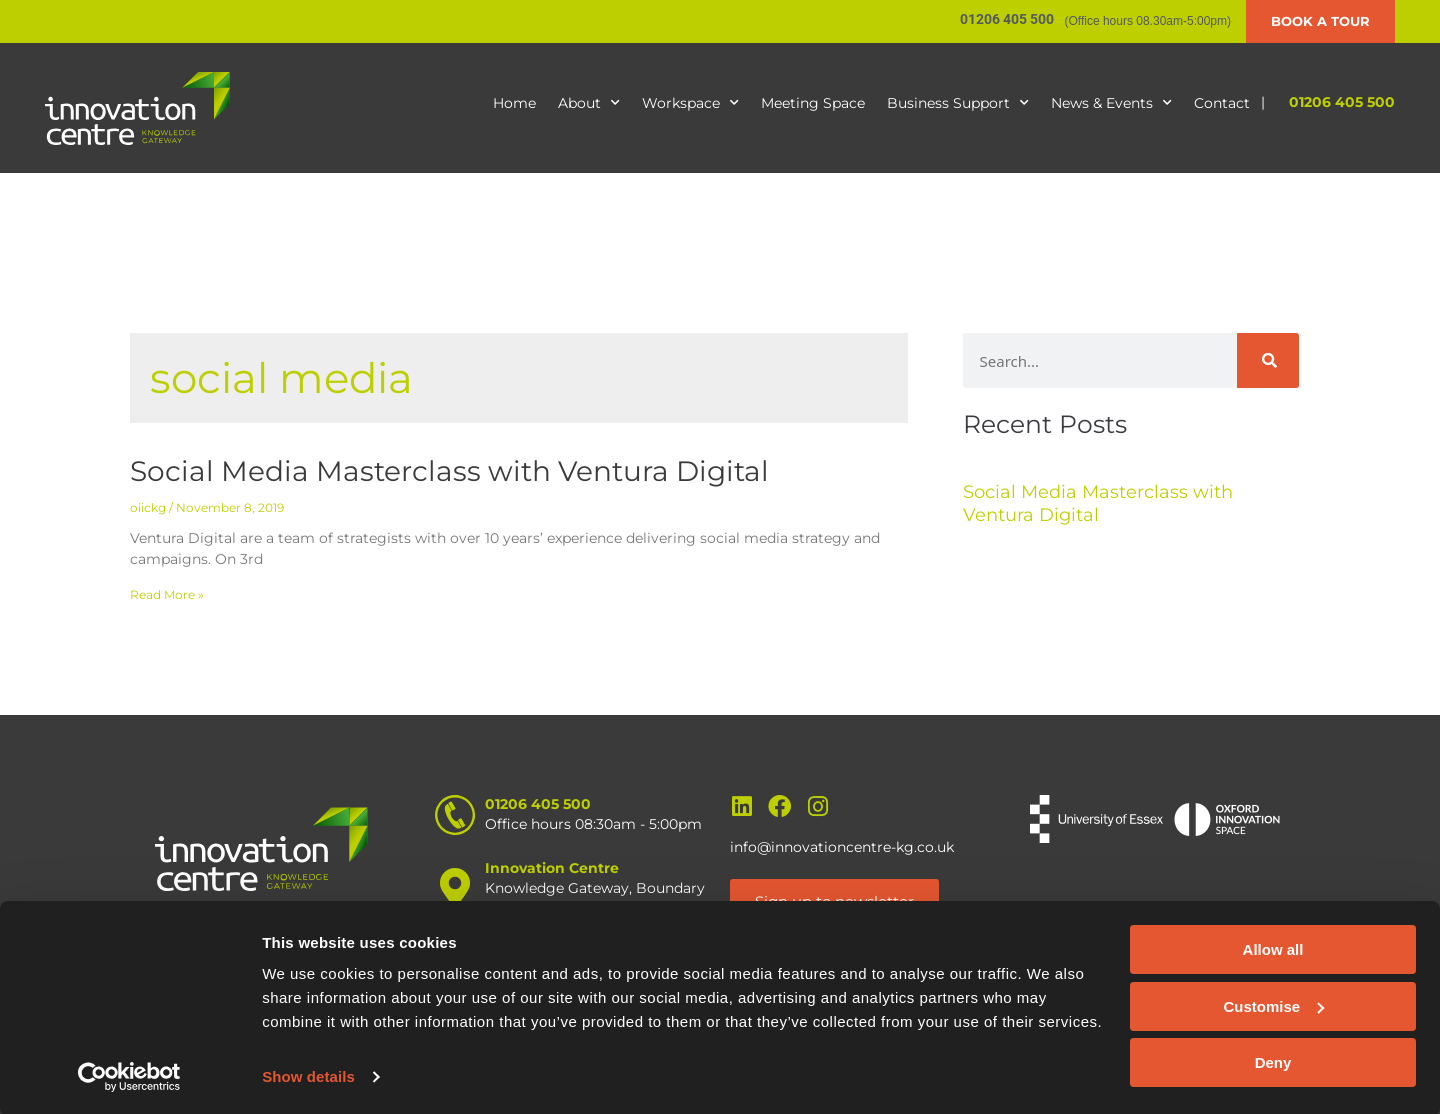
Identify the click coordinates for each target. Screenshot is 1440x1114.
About (589, 103)
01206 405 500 (1342, 102)
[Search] (1268, 360)
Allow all (1273, 947)
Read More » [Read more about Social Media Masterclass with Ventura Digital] (167, 594)
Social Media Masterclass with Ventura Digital (449, 471)
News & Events (1111, 103)
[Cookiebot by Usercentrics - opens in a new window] (129, 1075)
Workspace (690, 103)
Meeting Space (813, 103)
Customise (1273, 1003)
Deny (1273, 1060)
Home (514, 103)
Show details (308, 1074)
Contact (1222, 103)
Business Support (958, 103)
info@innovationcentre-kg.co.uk (842, 847)
